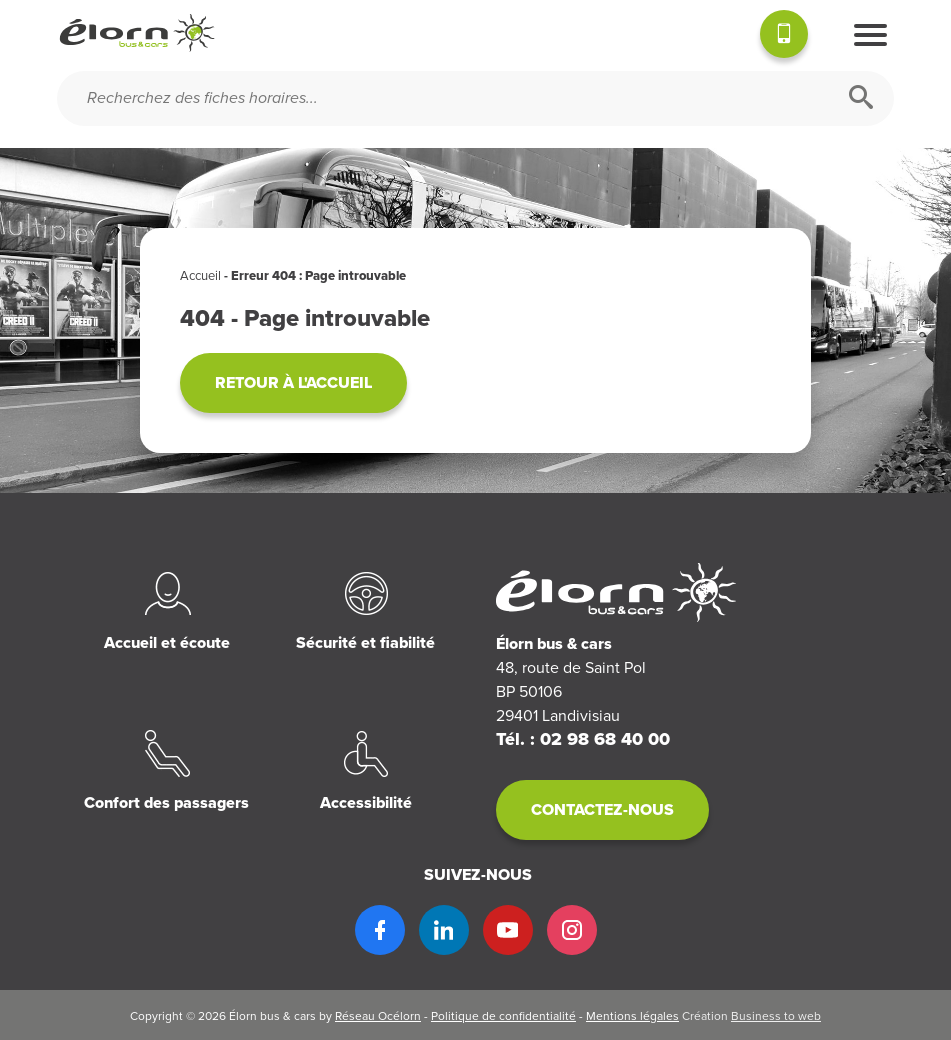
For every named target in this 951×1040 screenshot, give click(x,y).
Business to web (776, 1016)
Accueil (200, 276)
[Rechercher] (861, 98)
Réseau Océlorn (378, 1016)
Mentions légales (632, 1016)
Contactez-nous (602, 810)
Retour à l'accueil (293, 383)
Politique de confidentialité (503, 1016)
